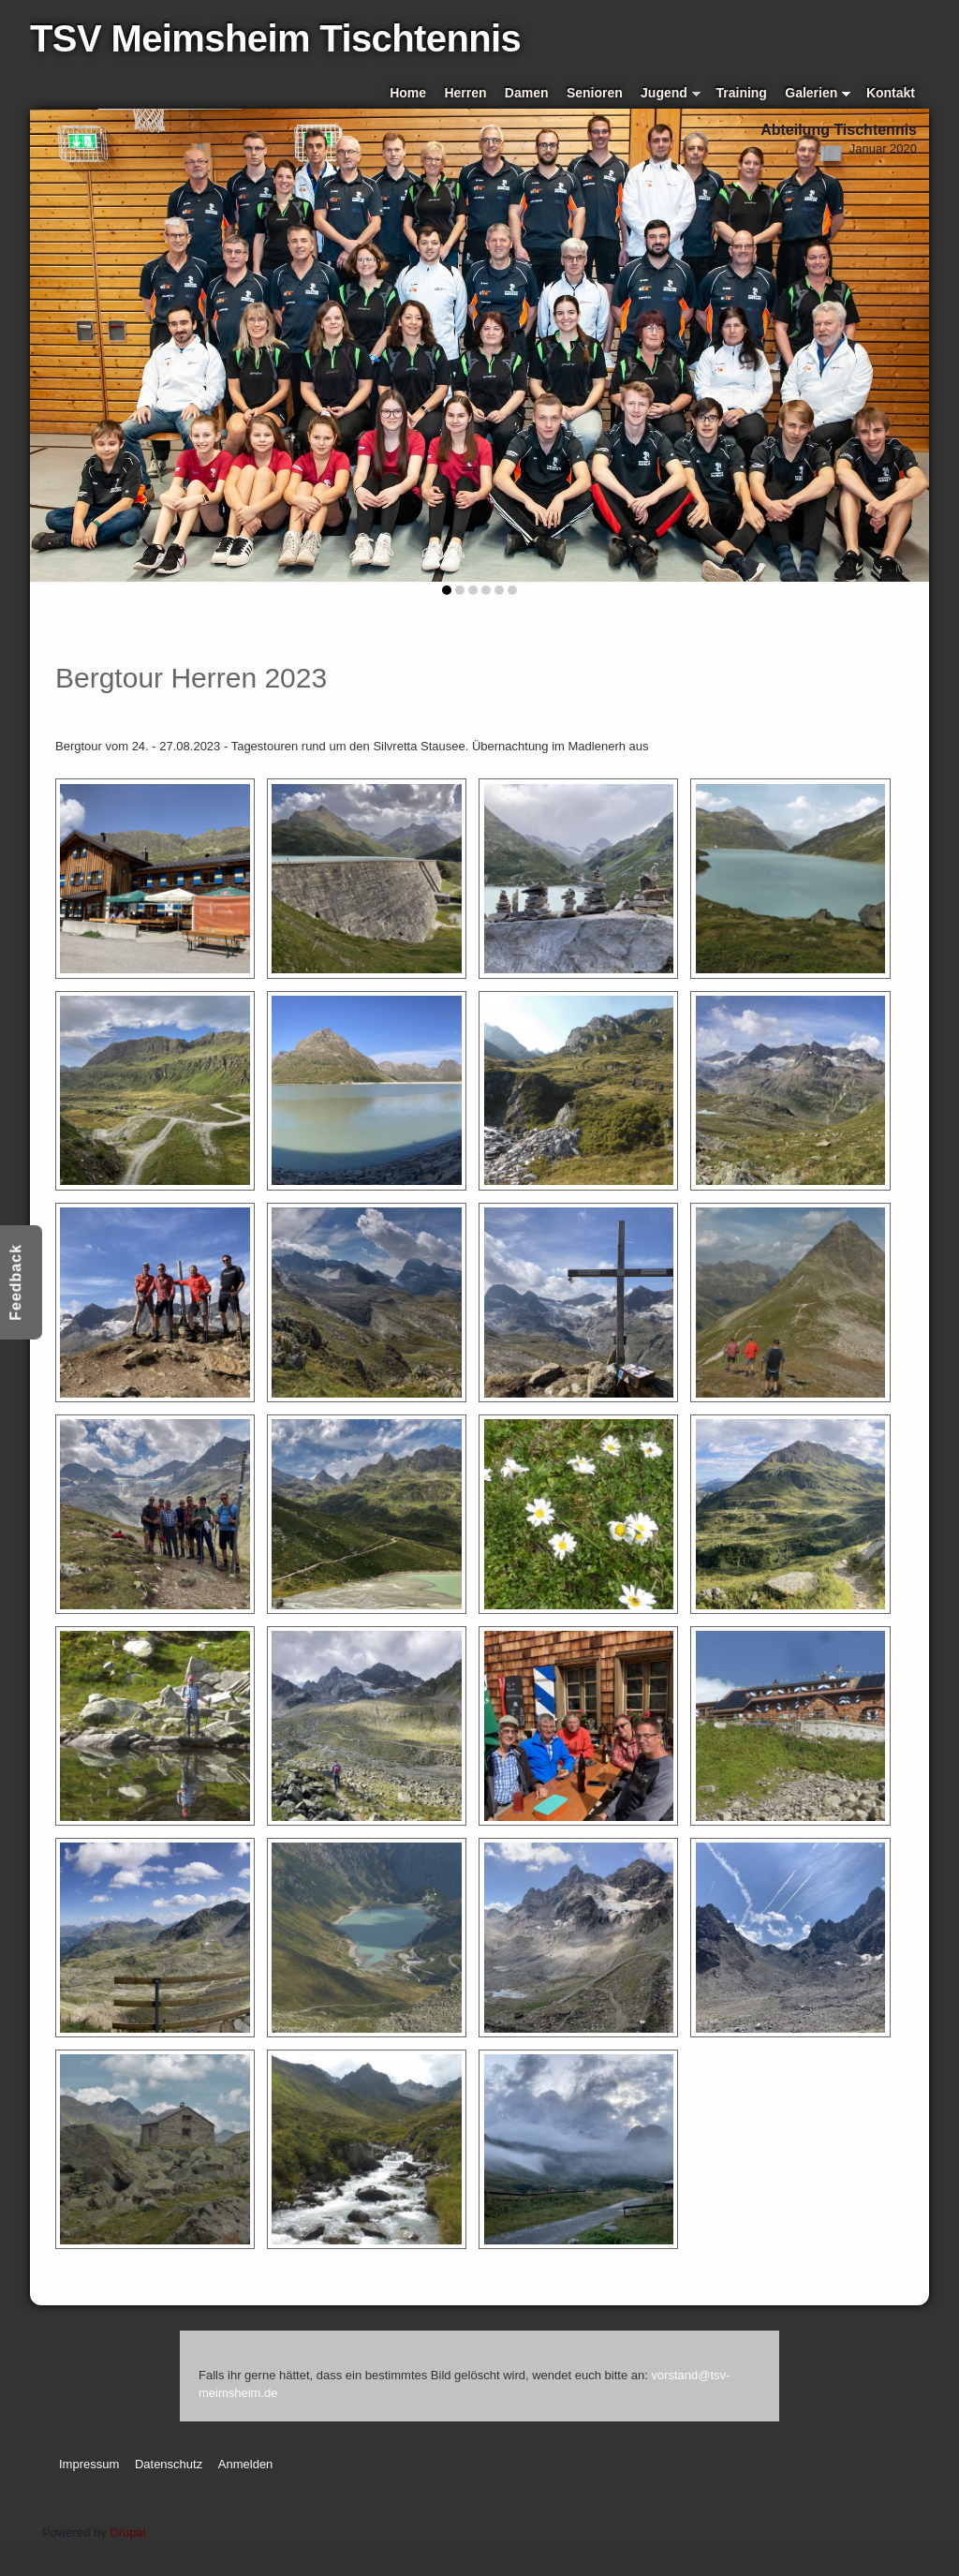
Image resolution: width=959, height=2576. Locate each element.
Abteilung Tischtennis (838, 130)
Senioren (595, 92)
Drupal (127, 2532)
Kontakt (890, 92)
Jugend (671, 94)
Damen (527, 92)
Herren (465, 92)
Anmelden (245, 2464)
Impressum (89, 2464)
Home (408, 92)
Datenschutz (168, 2464)
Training (741, 92)
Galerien (817, 94)
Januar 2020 (883, 148)
